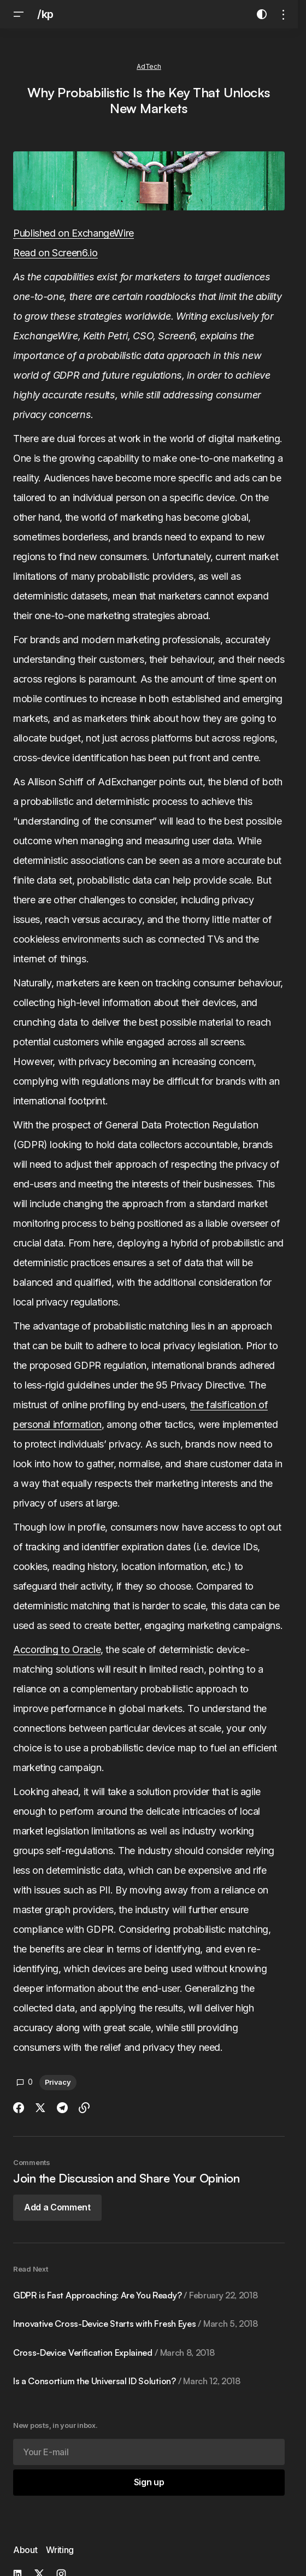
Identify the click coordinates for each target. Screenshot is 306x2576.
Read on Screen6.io (55, 252)
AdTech (149, 66)
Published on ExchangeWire (73, 233)
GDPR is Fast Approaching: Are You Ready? (135, 2295)
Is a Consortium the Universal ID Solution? (126, 2380)
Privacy (58, 2082)
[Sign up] (149, 2482)
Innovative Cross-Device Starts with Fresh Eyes (135, 2323)
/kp (45, 14)
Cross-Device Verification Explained (113, 2352)
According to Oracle (57, 1649)
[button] (19, 14)
